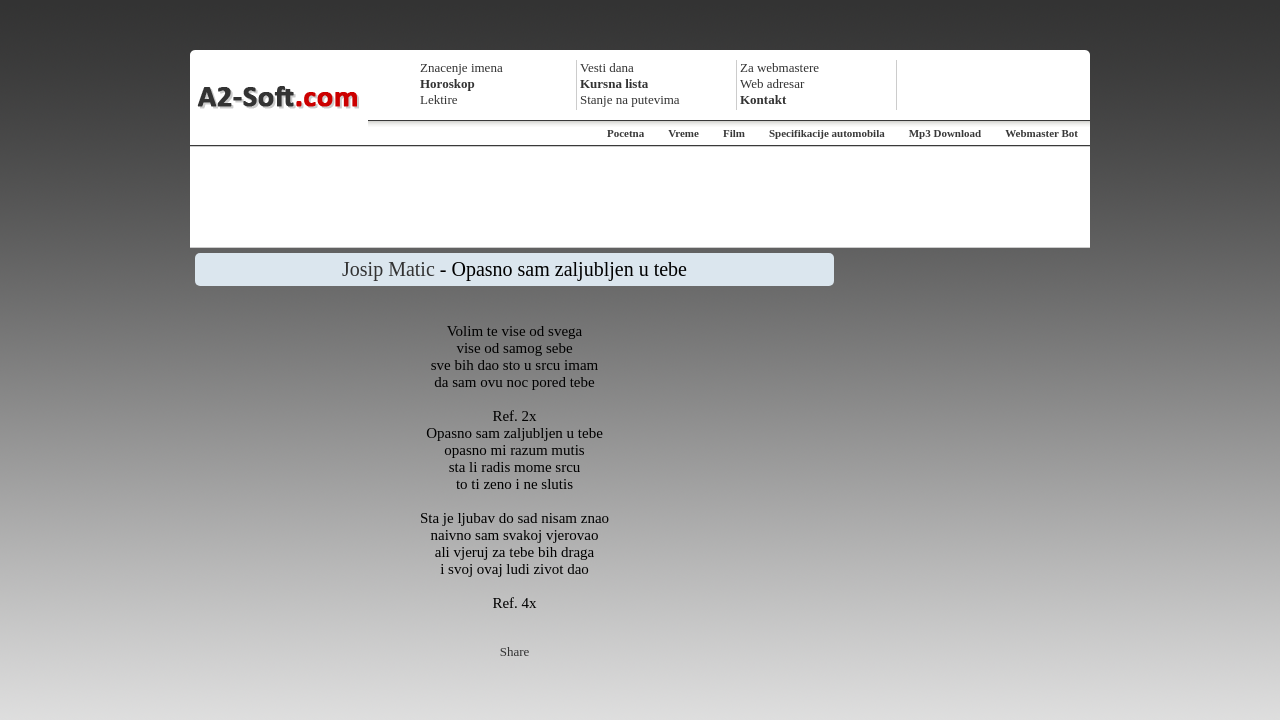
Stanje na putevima (630, 99)
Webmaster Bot (1041, 133)
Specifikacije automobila (827, 133)
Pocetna (625, 133)
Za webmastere (779, 67)
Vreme (683, 133)
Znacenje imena (461, 67)
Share (515, 651)
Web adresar (772, 83)
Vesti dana (607, 67)
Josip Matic (388, 269)
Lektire (439, 99)
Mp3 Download (945, 133)
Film (734, 133)
